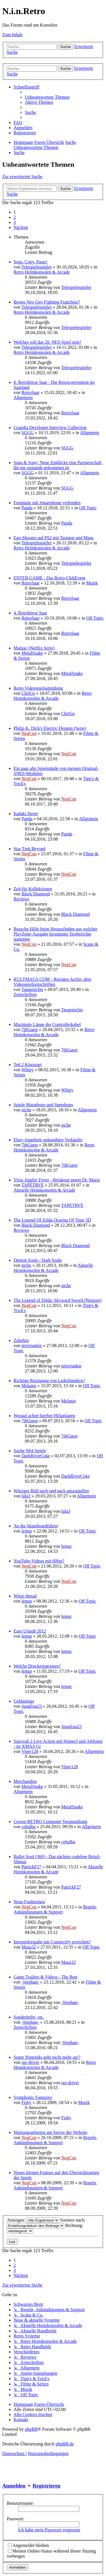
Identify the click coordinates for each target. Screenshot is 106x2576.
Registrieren (46, 2486)
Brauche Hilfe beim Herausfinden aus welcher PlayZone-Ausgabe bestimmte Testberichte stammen (55, 934)
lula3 (26, 1495)
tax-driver (30, 2062)
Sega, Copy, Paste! (30, 261)
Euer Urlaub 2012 (30, 1631)
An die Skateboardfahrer (36, 1525)
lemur (26, 1531)
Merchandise (25, 1781)
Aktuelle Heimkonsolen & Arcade (44, 1190)
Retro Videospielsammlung (38, 688)
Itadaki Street (26, 813)
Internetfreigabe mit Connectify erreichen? (52, 1941)
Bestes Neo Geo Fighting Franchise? (47, 302)
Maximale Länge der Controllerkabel (47, 1024)
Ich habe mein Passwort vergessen (49, 2529)
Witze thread (25, 1596)
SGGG (27, 432)
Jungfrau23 (31, 1706)
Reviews (21, 899)
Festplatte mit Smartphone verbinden (47, 502)
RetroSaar (30, 392)
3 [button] (15, 222)
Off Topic (88, 507)
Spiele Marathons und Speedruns (43, 1104)
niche (26, 1109)
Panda (27, 507)
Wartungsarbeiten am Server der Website (50, 2132)
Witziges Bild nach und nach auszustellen (51, 1490)
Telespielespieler (36, 267)
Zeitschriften (25, 994)
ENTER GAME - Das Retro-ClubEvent (49, 577)
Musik (92, 583)
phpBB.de (65, 2443)
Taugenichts (32, 989)
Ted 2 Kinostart (28, 1064)
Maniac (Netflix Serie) (34, 648)
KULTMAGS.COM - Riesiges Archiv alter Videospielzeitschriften (52, 982)
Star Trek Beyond (30, 848)
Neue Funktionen (29, 1901)
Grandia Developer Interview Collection (50, 427)
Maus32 (28, 1947)
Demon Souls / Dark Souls (38, 1260)
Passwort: (15, 2518)
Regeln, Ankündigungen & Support (55, 1909)
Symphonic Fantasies (33, 2097)
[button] (21, 227)
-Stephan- (30, 1982)
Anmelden (13, 2486)
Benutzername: (20, 2503)
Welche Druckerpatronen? (37, 1666)
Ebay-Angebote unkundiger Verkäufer (48, 1139)
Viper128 (29, 1751)
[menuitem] (47, 97)
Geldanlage (24, 1701)
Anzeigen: (33, 2220)
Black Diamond (35, 893)
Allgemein (23, 397)
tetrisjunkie (31, 1345)
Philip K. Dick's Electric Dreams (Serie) (50, 728)
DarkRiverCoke (35, 1455)
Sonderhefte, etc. (29, 2017)
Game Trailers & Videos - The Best (45, 1977)
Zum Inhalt (12, 34)
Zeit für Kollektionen (33, 888)
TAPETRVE (32, 1185)
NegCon (28, 733)
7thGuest (29, 1029)
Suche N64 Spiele (30, 1450)
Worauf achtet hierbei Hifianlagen (44, 1415)
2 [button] (15, 217)
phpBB (31, 2429)
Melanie (28, 1385)
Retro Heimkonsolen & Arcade (42, 272)
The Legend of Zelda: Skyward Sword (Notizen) (57, 1300)
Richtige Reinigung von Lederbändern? (49, 1380)
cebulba (28, 1826)
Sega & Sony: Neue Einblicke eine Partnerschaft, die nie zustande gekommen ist (58, 465)
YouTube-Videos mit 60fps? (39, 1560)
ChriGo (28, 693)
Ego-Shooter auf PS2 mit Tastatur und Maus (54, 537)
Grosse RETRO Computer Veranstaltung (50, 1821)
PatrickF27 (31, 1866)
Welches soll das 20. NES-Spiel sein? (47, 342)
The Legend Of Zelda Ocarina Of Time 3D (52, 1220)
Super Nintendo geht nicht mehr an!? (47, 2057)
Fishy (26, 2102)
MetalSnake (32, 653)
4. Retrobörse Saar (30, 613)
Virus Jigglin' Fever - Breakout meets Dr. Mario (57, 1179)
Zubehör (21, 1340)
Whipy (27, 1069)
